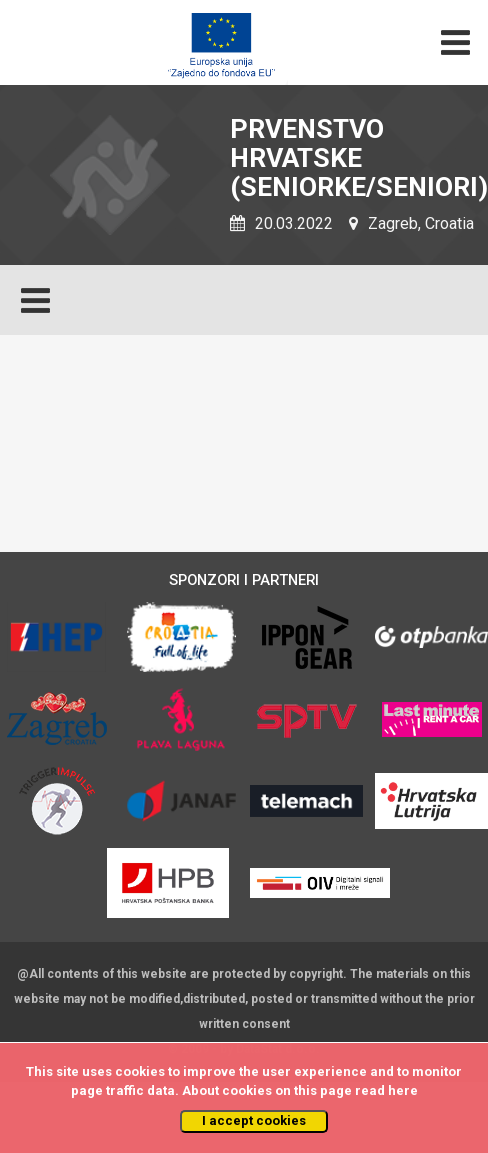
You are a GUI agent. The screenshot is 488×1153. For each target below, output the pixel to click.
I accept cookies (254, 1120)
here (403, 1090)
